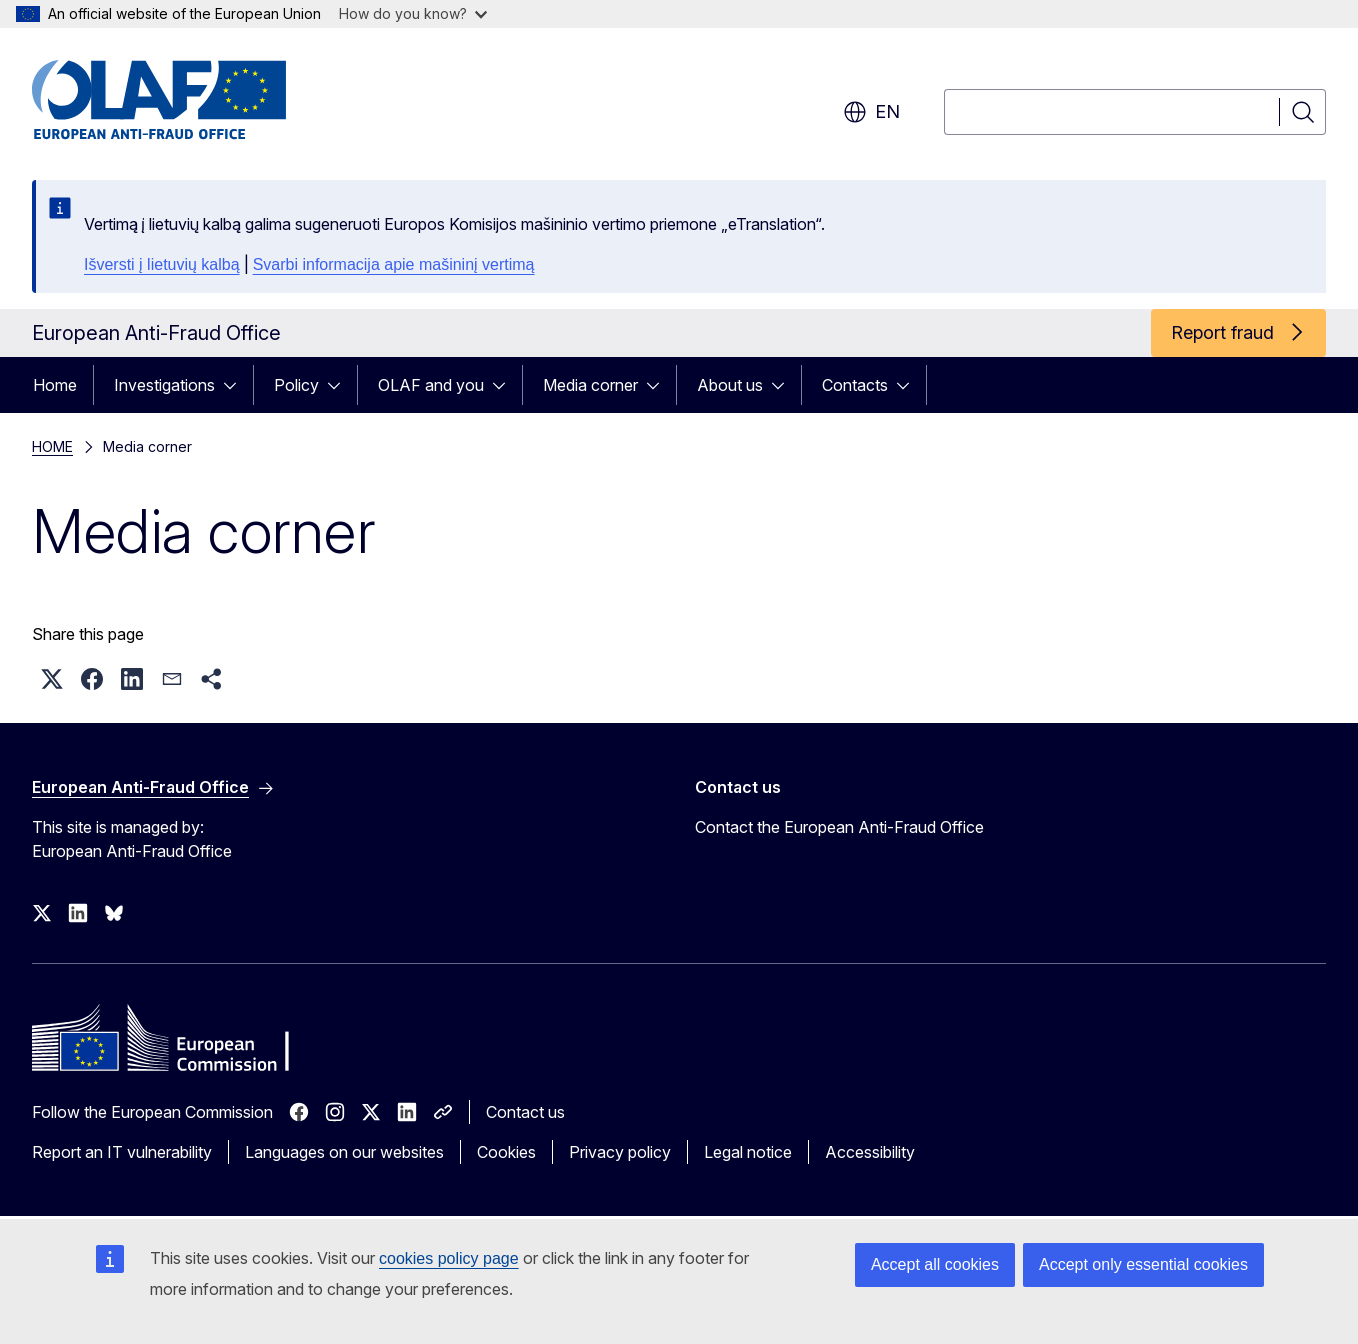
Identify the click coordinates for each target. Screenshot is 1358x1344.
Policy (296, 385)
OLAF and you (431, 385)
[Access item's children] (236, 385)
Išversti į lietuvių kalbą (162, 264)
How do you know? (413, 13)
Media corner (590, 385)
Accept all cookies (935, 1264)
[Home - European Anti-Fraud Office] (193, 100)
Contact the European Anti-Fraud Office (839, 827)
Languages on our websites (344, 1152)
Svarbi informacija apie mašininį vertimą (394, 264)
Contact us (525, 1112)
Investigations (164, 385)
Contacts (855, 385)
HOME (52, 446)
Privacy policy (620, 1152)
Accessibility (870, 1152)
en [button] (871, 112)
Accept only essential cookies (1143, 1264)
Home (55, 385)
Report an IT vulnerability (122, 1152)
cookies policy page (449, 1258)
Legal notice (748, 1152)
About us (730, 385)
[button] (52, 679)
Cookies (506, 1152)
